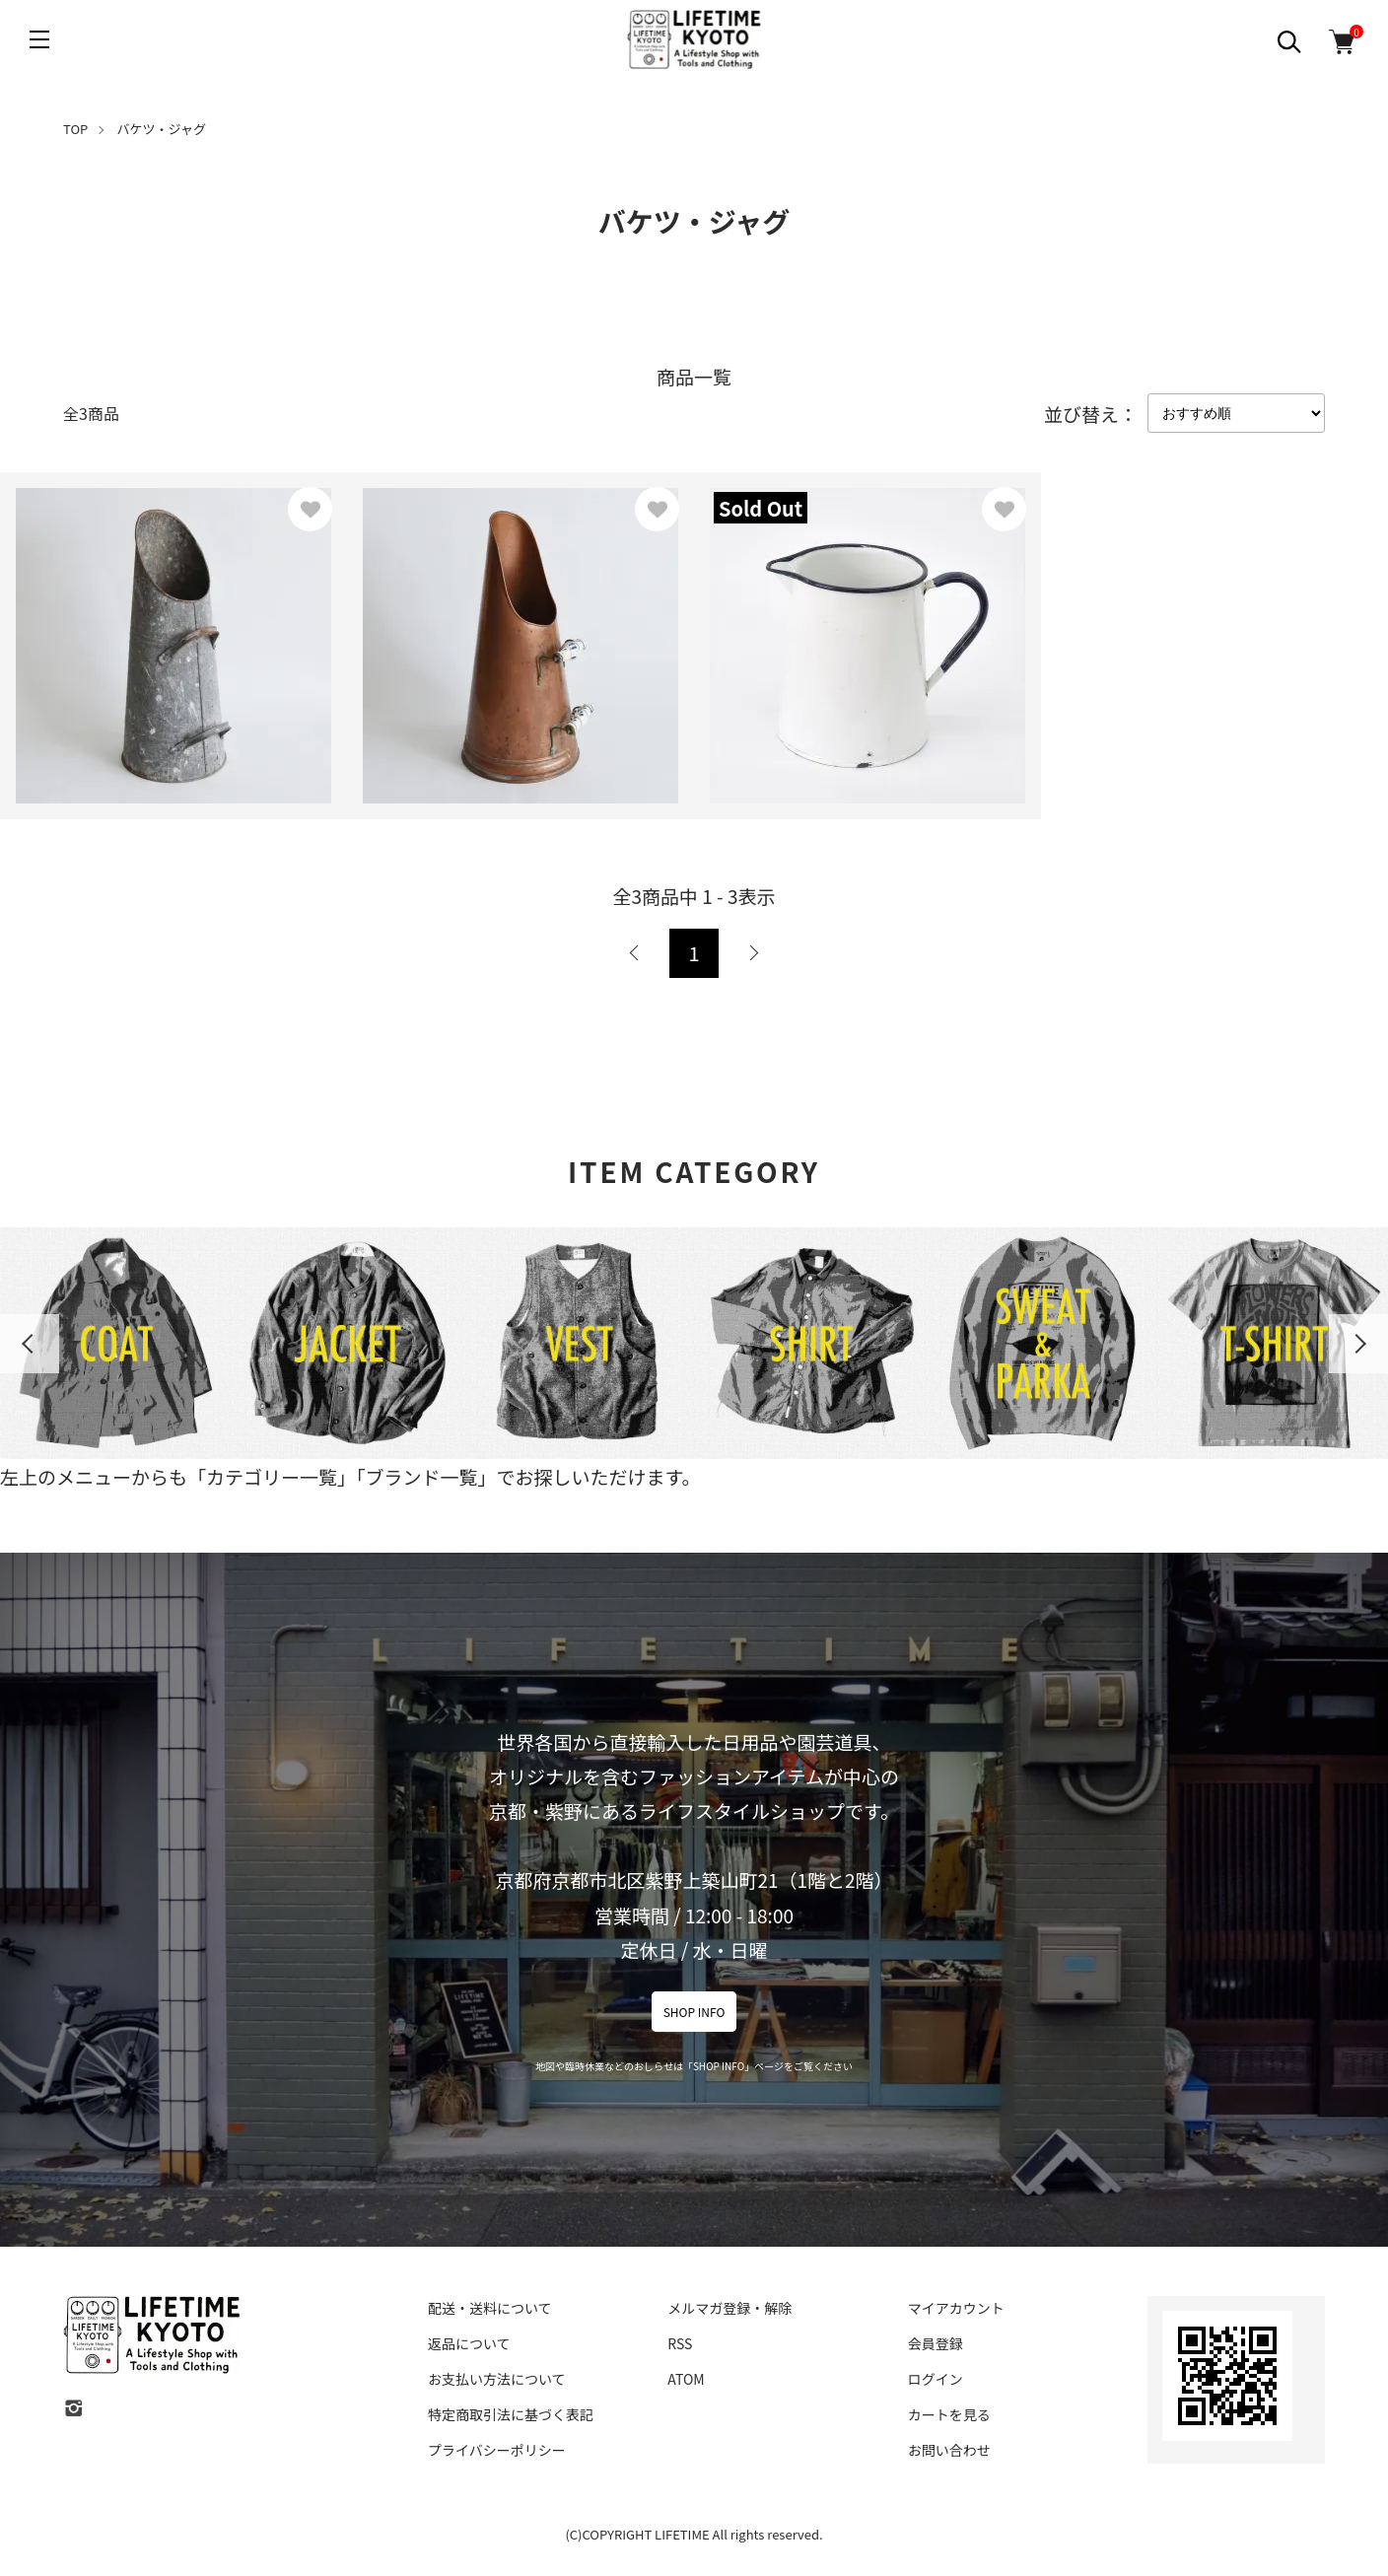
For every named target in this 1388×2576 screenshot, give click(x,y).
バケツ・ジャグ (161, 128)
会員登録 (935, 2343)
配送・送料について (490, 2308)
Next (1358, 1343)
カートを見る (949, 2414)
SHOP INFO (694, 2011)
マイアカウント (956, 2308)
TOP (75, 128)
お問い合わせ (949, 2450)
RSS (679, 2343)
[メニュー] (39, 39)
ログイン (935, 2379)
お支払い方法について (497, 2379)
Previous (29, 1343)
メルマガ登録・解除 (729, 2308)
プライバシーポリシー (497, 2450)
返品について (469, 2343)
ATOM (685, 2379)
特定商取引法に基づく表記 (510, 2414)
